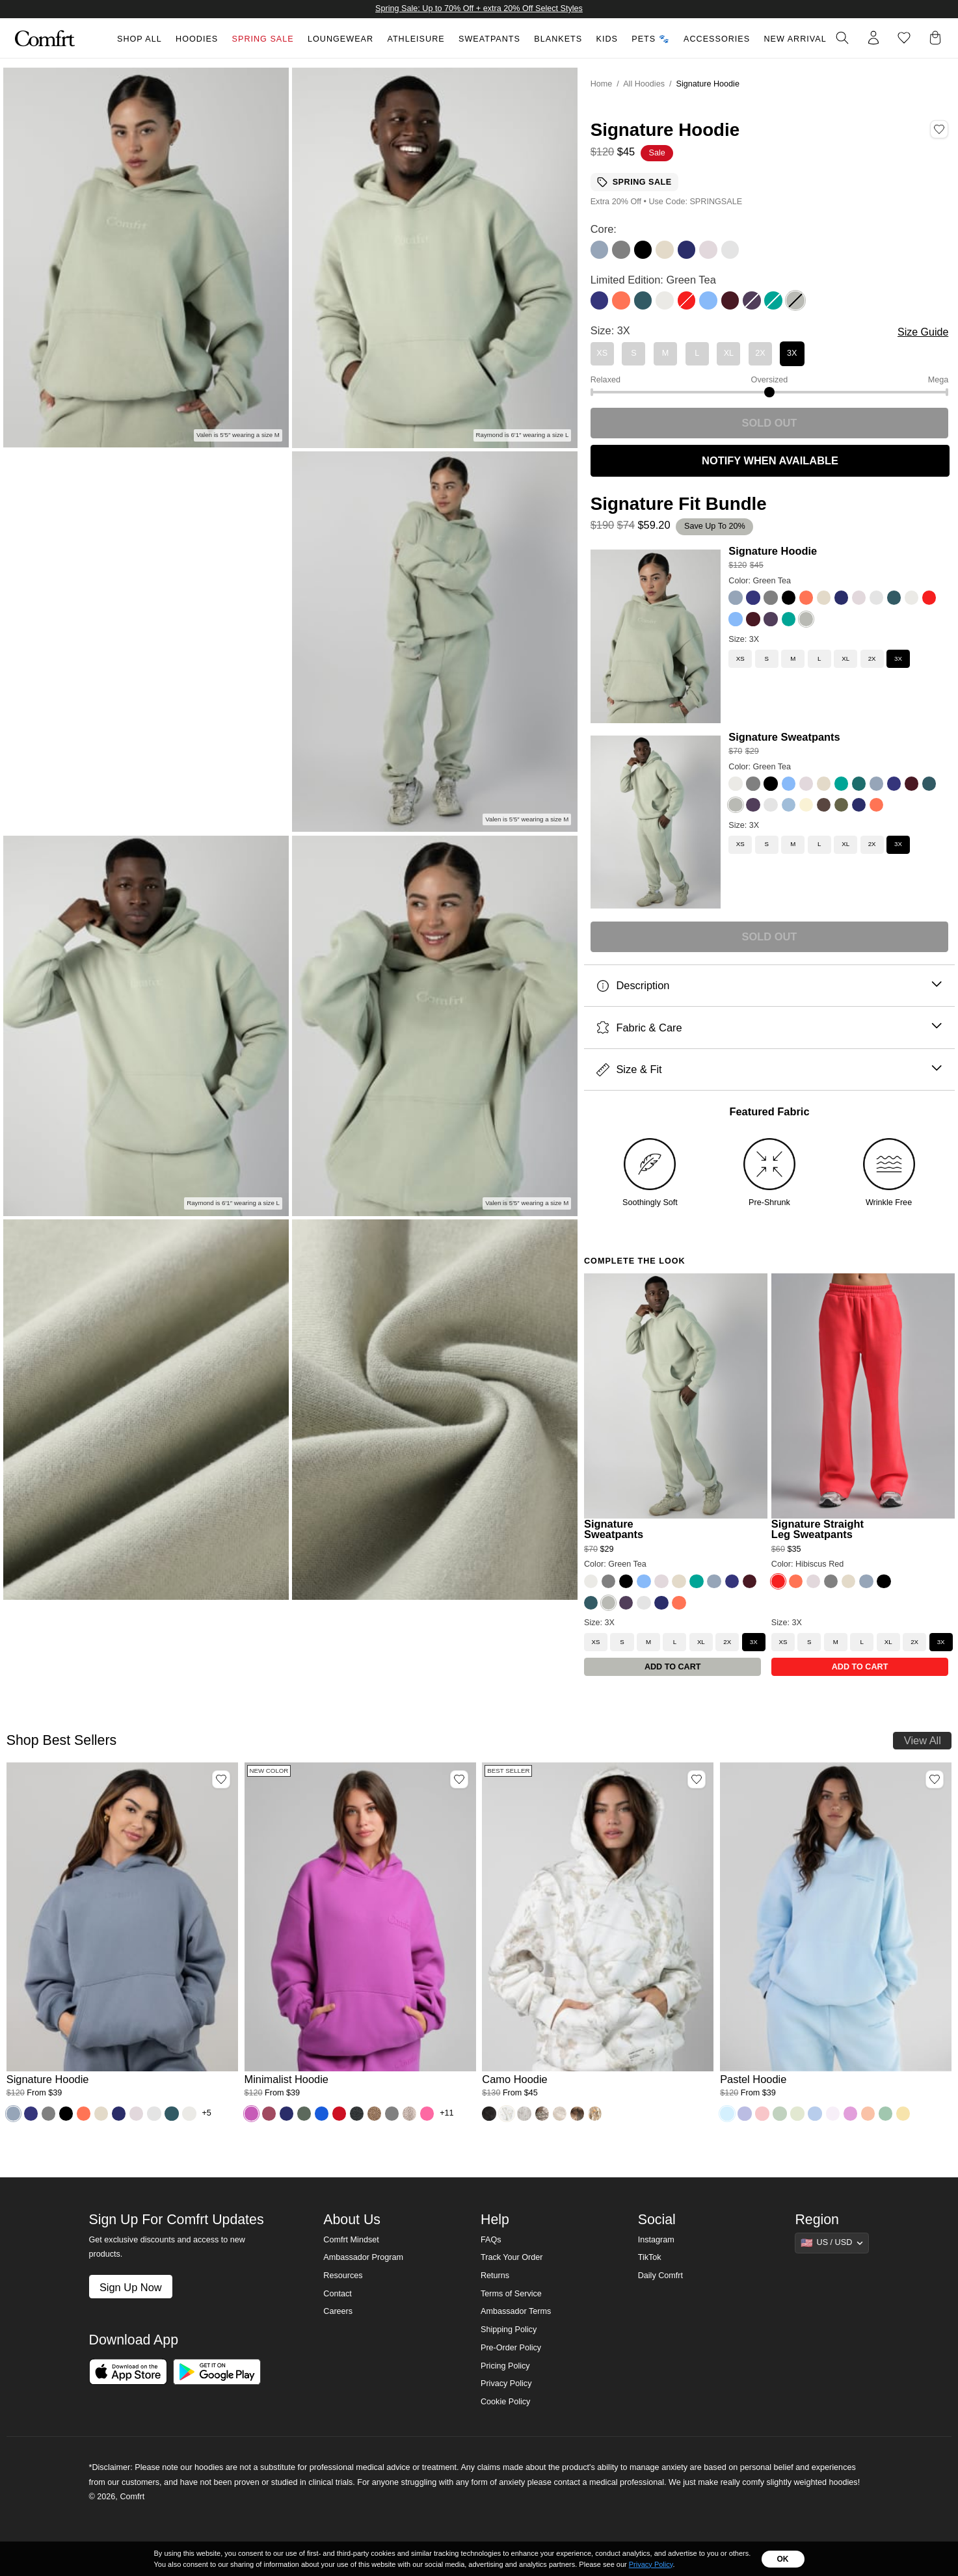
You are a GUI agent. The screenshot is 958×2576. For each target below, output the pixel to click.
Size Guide (923, 332)
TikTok (649, 2257)
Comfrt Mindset (351, 2239)
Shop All (139, 39)
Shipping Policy (509, 2329)
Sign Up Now (131, 2287)
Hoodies (197, 39)
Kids (607, 39)
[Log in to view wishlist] (904, 37)
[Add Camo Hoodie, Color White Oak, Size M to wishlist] (696, 1779)
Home (602, 83)
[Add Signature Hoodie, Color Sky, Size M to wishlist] (221, 1779)
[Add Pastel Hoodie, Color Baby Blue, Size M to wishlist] (934, 1779)
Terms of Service (511, 2293)
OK (783, 2559)
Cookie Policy (505, 2401)
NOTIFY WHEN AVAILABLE (770, 460)
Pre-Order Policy (511, 2347)
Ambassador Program (363, 2257)
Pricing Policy (505, 2365)
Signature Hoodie (772, 551)
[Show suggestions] (832, 2243)
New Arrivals (798, 39)
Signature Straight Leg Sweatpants (817, 1529)
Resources (342, 2275)
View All (922, 1740)
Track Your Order (512, 2257)
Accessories (717, 39)
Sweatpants (489, 39)
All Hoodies (644, 83)
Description (769, 985)
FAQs (491, 2239)
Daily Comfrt (660, 2275)
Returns (495, 2275)
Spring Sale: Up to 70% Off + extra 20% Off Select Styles (479, 8)
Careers (338, 2311)
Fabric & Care (769, 1028)
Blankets (558, 39)
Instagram (656, 2239)
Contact (337, 2293)
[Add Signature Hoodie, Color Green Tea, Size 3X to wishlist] (939, 129)
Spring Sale (263, 39)
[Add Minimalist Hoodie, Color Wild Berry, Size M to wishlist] (459, 1779)
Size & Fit (769, 1069)
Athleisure (415, 39)
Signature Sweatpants (784, 737)
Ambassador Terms (516, 2311)
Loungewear (340, 39)
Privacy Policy (506, 2383)
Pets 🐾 (650, 39)
